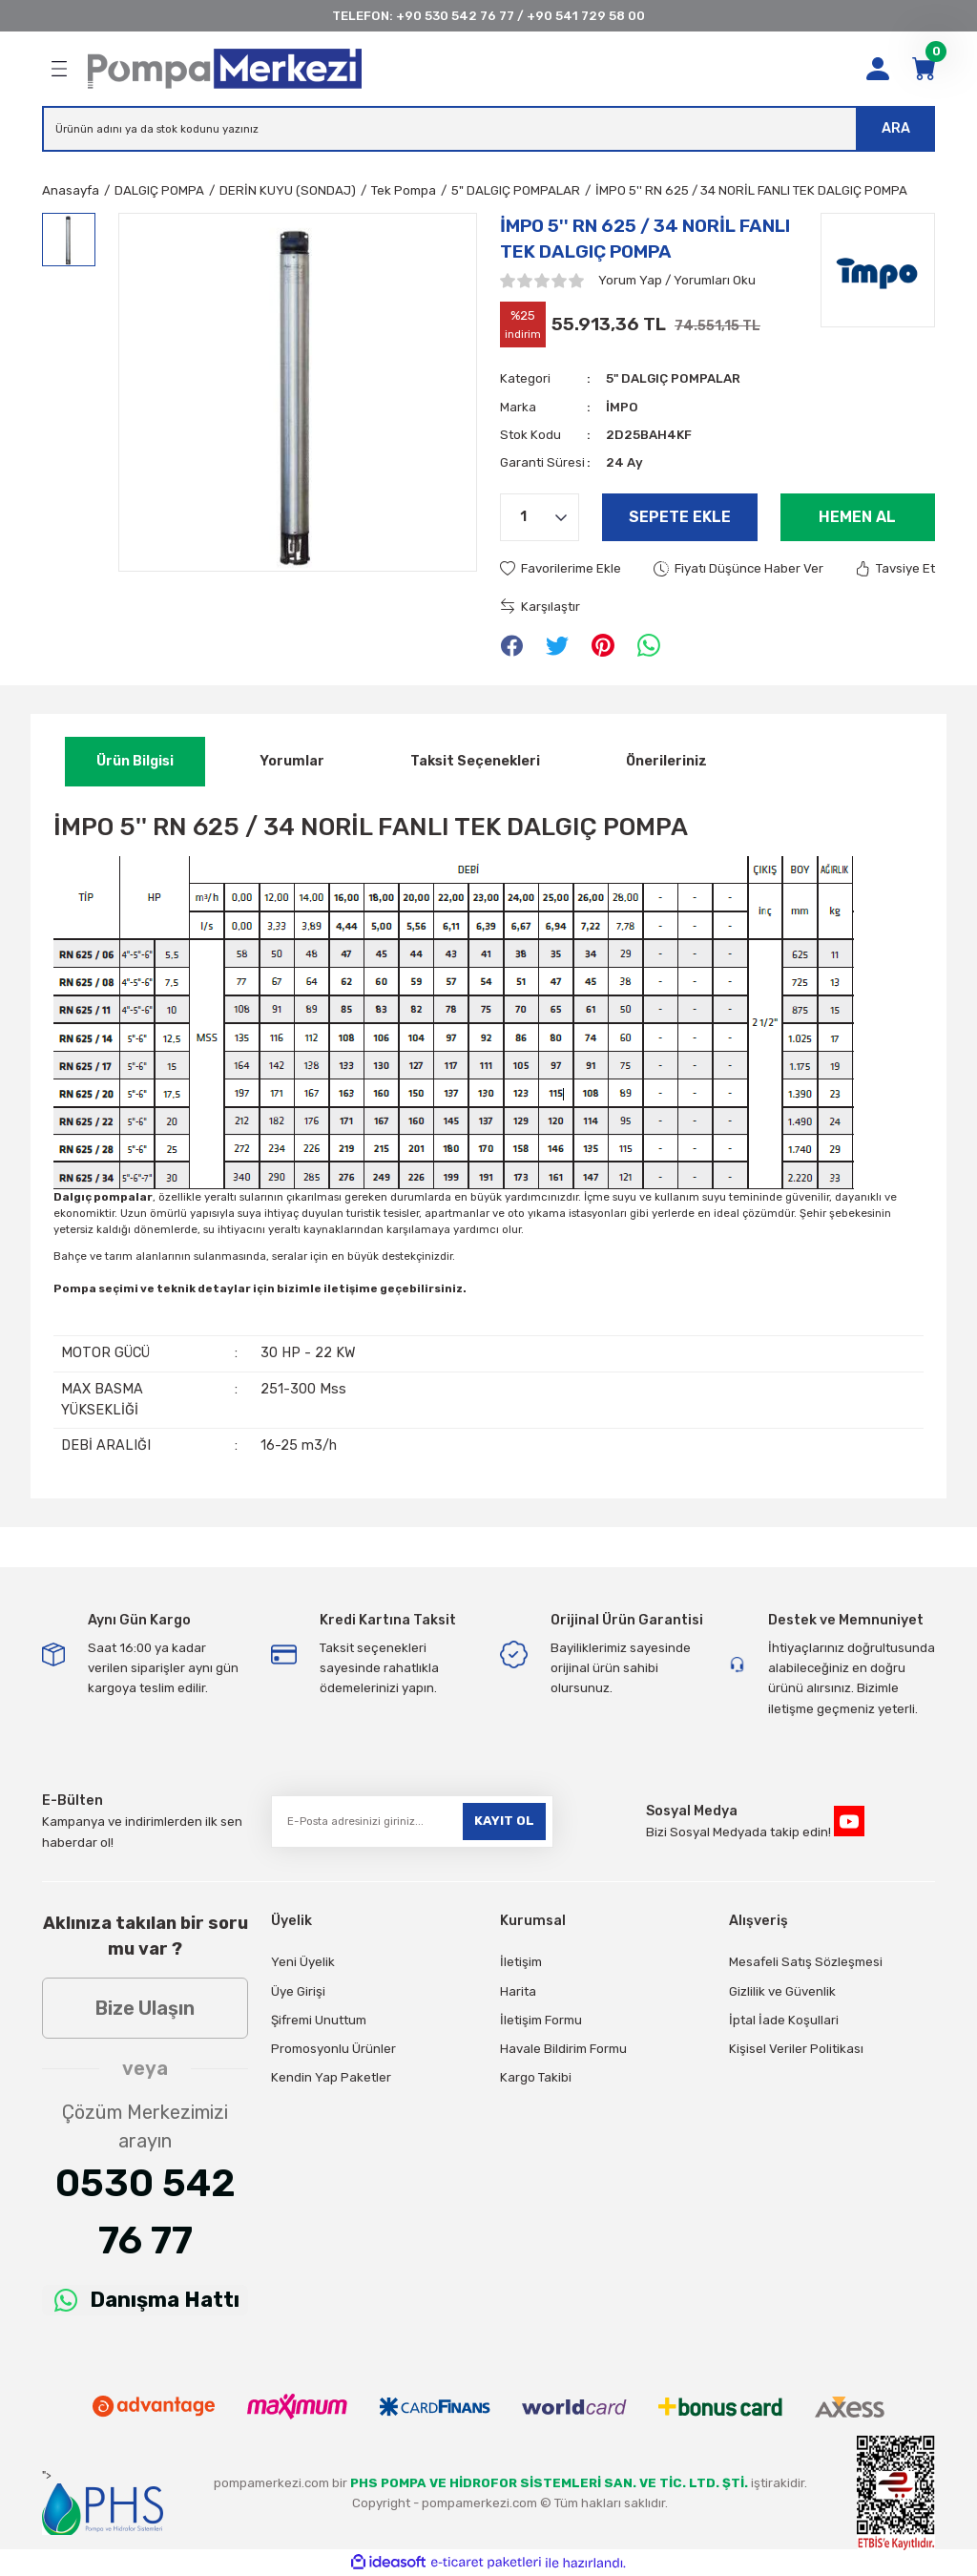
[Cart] (923, 68)
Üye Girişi (298, 1991)
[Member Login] (877, 68)
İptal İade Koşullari (784, 2020)
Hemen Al (857, 517)
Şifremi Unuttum (318, 2020)
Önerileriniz (666, 761)
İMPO (622, 407)
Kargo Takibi (536, 2077)
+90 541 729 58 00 (586, 16)
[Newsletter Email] (412, 1821)
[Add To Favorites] (560, 568)
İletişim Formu (541, 2020)
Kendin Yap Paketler (331, 2077)
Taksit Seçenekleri (475, 761)
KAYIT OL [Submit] (504, 1820)
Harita (518, 1991)
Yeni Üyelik (303, 1962)
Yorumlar (292, 761)
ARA (896, 128)
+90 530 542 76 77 (455, 16)
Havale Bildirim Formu (563, 2049)
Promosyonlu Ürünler (333, 2049)
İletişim (521, 1962)
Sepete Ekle (680, 517)
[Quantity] (539, 517)
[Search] (488, 129)
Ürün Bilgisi (135, 761)
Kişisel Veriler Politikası (796, 2049)
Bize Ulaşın (145, 2008)
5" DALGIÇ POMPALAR (673, 378)
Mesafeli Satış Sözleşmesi (806, 1962)
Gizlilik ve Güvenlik (782, 1991)
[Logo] (225, 69)
